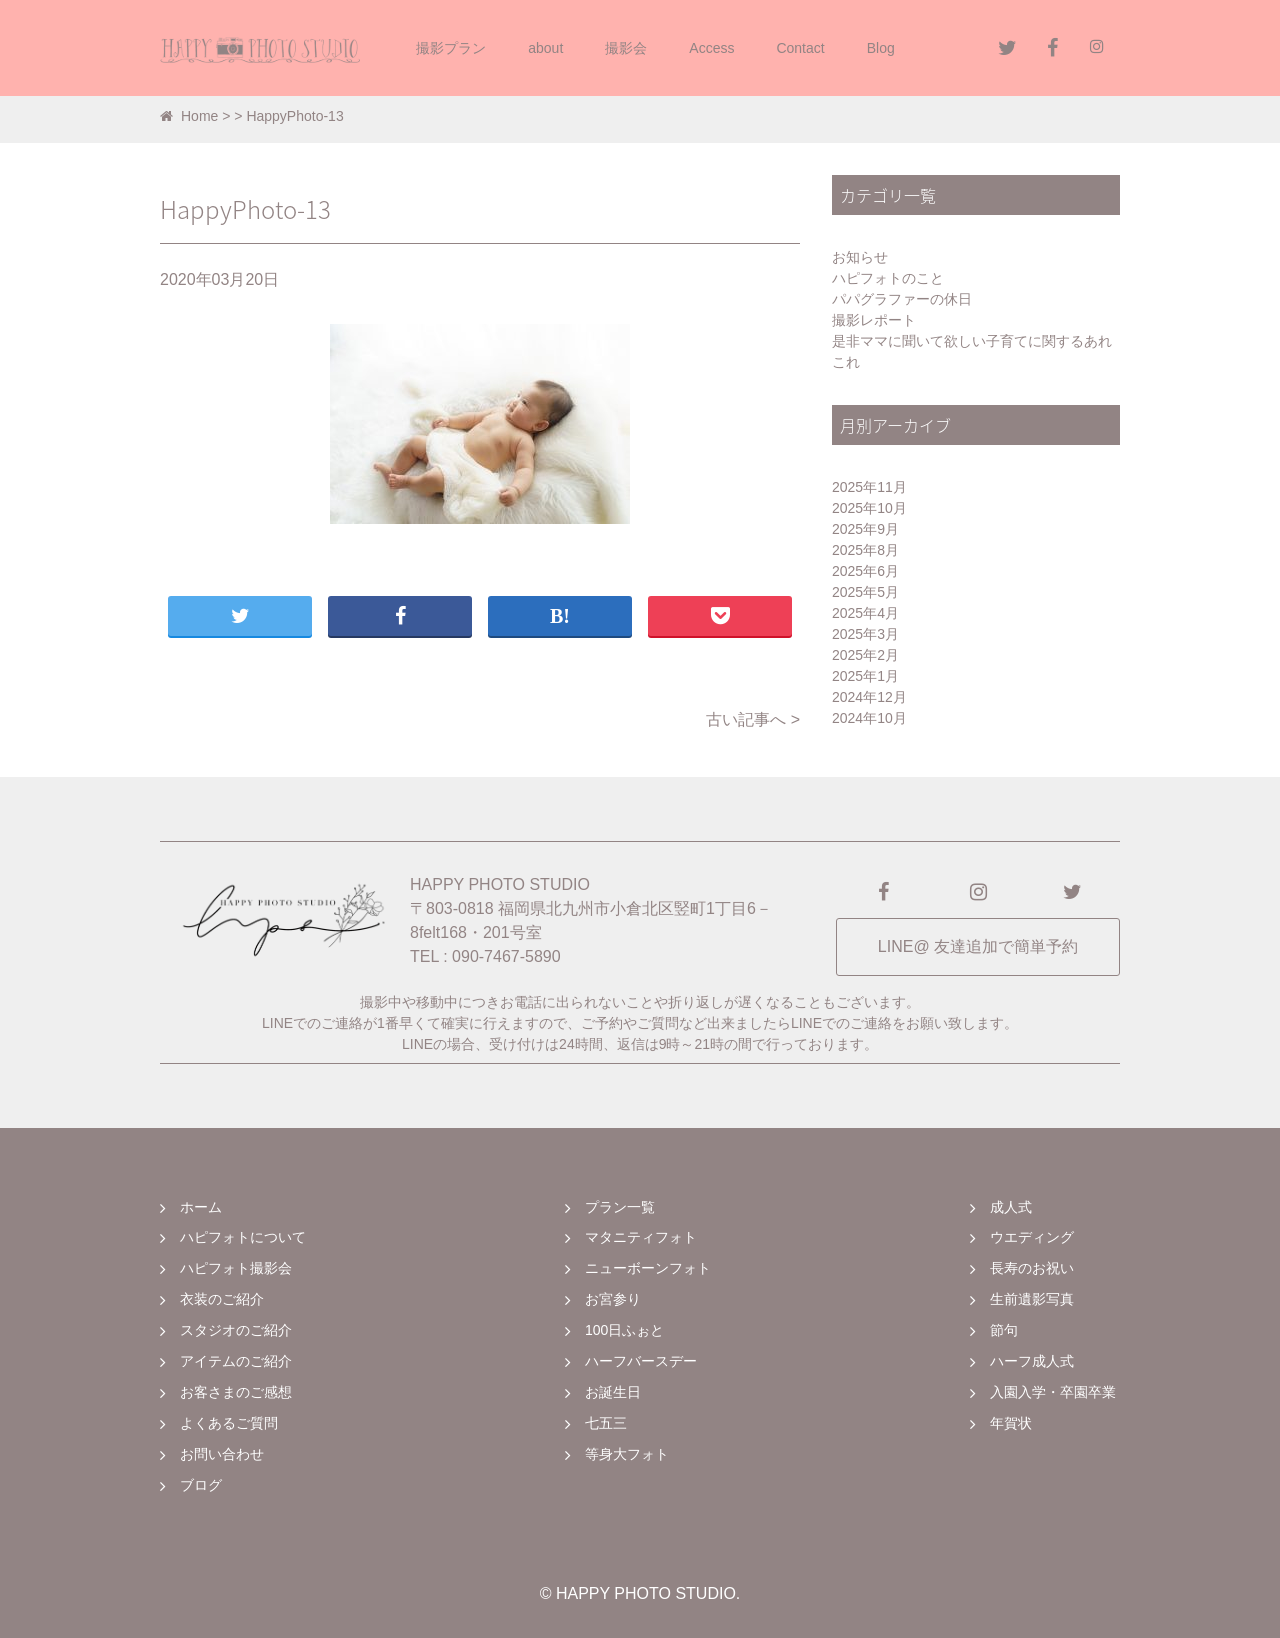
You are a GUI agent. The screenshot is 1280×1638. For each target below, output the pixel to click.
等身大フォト (627, 1454)
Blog (881, 48)
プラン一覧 (620, 1207)
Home (189, 116)
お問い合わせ (222, 1454)
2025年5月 (865, 592)
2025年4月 (865, 613)
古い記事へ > (753, 719)
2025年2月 (865, 655)
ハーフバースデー (641, 1361)
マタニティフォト (641, 1237)
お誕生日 (613, 1392)
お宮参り (613, 1299)
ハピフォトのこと (888, 278)
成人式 (1011, 1207)
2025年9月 (865, 529)
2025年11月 (869, 487)
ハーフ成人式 (1032, 1361)
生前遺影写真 (1032, 1299)
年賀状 (1011, 1423)
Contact (800, 48)
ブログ (201, 1485)
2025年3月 (865, 634)
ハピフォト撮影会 (236, 1268)
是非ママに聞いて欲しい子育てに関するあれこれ (972, 351)
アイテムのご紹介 (236, 1361)
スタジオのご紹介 (236, 1330)
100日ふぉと (624, 1330)
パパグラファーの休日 (902, 299)
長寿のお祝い (1032, 1268)
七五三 (606, 1423)
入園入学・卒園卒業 (1053, 1392)
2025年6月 (865, 571)
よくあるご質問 (229, 1423)
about (545, 48)
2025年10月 (869, 508)
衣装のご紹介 (222, 1299)
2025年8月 (865, 550)
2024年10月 (869, 718)
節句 (1004, 1330)
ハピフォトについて (243, 1237)
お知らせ (860, 257)
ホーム (201, 1207)
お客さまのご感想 (236, 1392)
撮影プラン (451, 48)
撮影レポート (874, 320)
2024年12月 (869, 697)
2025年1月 (865, 676)
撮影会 (626, 48)
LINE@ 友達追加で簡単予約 (978, 946)
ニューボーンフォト (648, 1268)
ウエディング (1032, 1237)
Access (711, 48)
